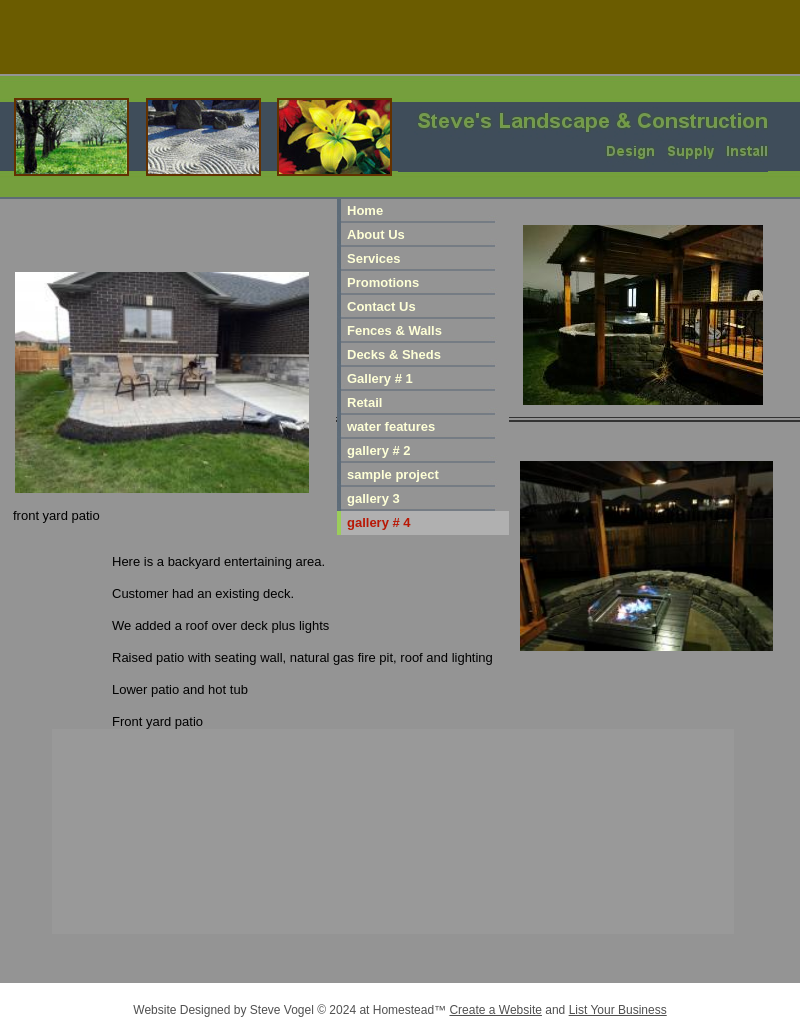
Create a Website (495, 1010)
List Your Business (618, 1010)
